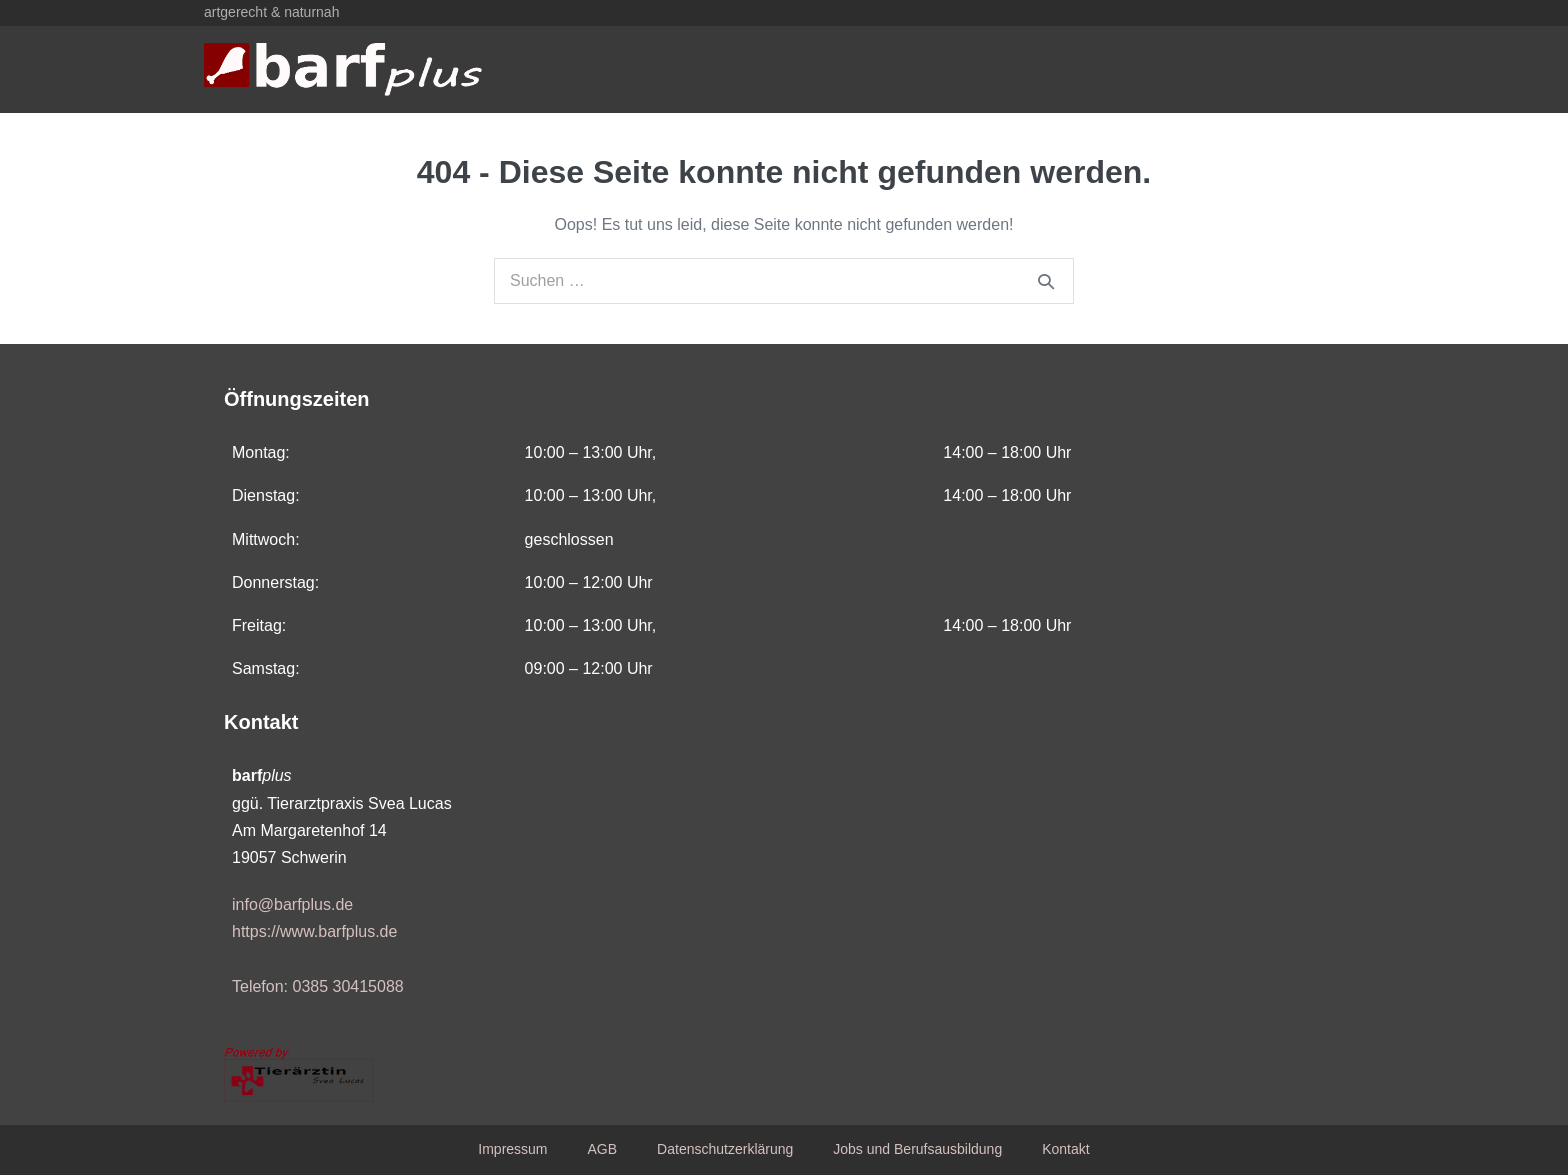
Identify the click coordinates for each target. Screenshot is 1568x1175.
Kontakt (1065, 1149)
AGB (603, 1149)
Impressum (512, 1149)
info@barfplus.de (292, 904)
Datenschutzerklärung (725, 1149)
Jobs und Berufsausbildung (917, 1149)
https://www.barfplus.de (314, 931)
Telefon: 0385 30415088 (318, 986)
